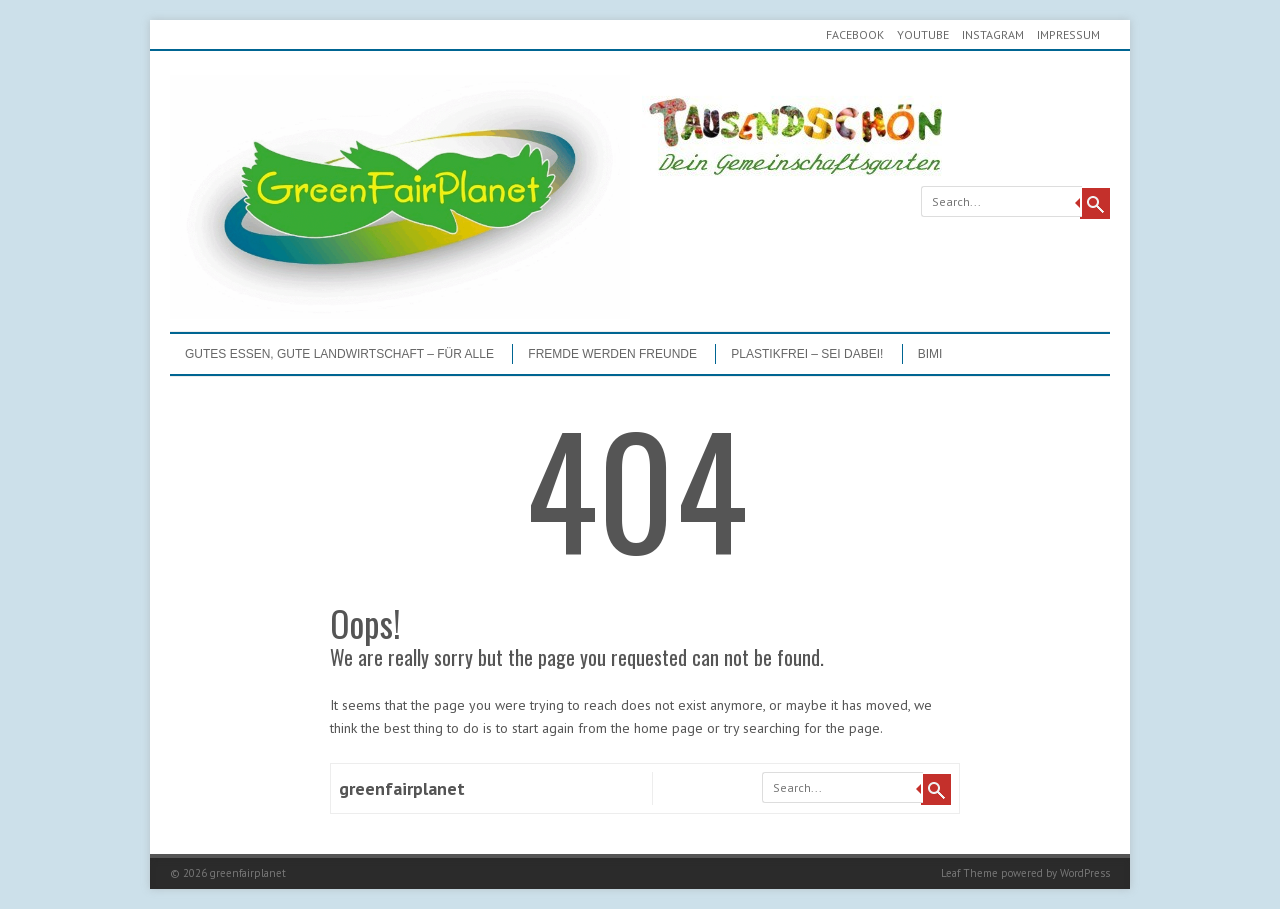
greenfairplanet (402, 788)
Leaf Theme (969, 873)
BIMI (930, 354)
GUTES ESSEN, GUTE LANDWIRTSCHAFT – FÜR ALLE (339, 354)
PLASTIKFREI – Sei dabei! (807, 354)
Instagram (993, 34)
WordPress (1085, 873)
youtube (923, 34)
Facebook (855, 34)
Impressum (1068, 34)
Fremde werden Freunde (612, 354)
